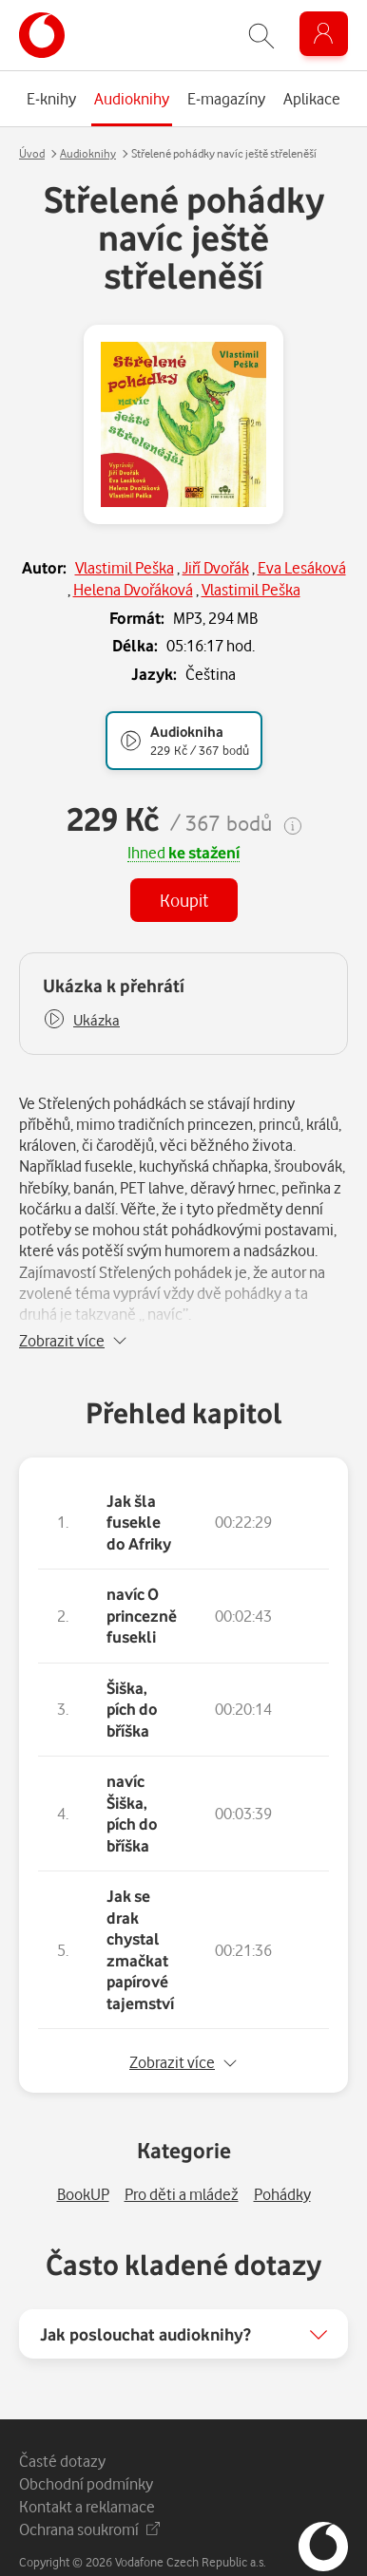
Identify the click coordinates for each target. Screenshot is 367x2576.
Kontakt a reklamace (87, 2481)
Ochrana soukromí (89, 2503)
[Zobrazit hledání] (261, 35)
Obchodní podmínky (86, 2458)
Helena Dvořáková (133, 589)
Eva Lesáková (302, 567)
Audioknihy (88, 153)
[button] (81, 1020)
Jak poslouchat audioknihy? (145, 2308)
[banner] (42, 35)
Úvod (32, 153)
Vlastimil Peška (124, 567)
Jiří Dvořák (216, 567)
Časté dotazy (62, 2435)
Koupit (184, 900)
